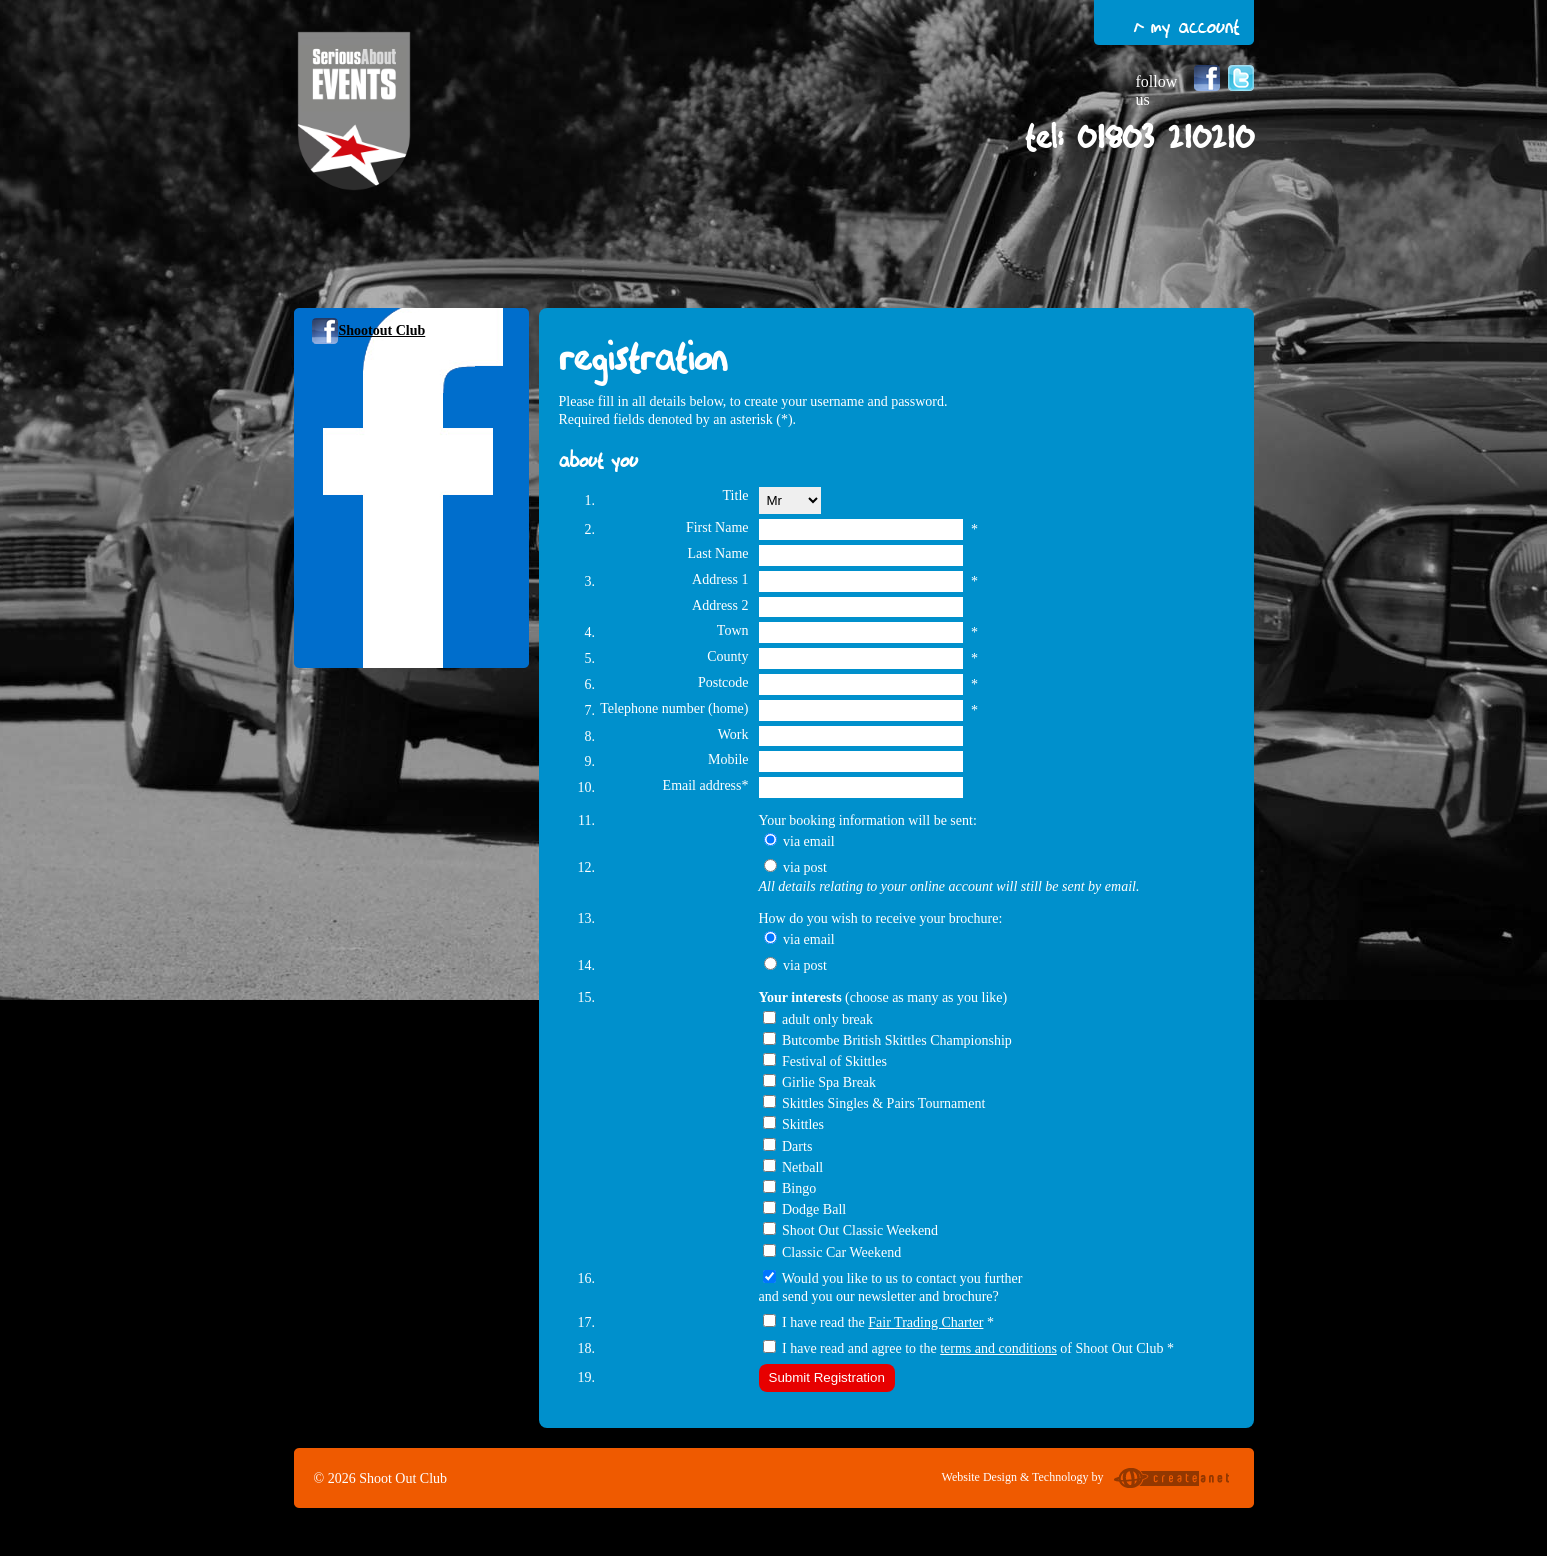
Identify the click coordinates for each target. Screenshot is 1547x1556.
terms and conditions (998, 1348)
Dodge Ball (814, 1209)
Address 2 (720, 605)
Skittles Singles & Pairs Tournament (883, 1103)
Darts (797, 1146)
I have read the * (888, 1322)
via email (809, 841)
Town (733, 630)
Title (736, 495)
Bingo (799, 1188)
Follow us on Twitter (1241, 78)
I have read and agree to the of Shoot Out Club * (978, 1348)
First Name (717, 527)
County (727, 656)
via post (805, 867)
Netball (802, 1167)
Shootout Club (382, 330)
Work (733, 734)
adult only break (827, 1019)
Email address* (706, 785)
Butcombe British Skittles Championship (897, 1040)
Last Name (717, 553)
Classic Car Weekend (841, 1252)
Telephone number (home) (674, 708)
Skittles (803, 1124)
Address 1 (720, 579)
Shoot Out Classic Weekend (860, 1230)
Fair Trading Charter (925, 1322)
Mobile (728, 759)
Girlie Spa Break (829, 1082)
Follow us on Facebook (1207, 78)
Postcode (723, 682)
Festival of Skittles (834, 1061)
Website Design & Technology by (1088, 1480)
